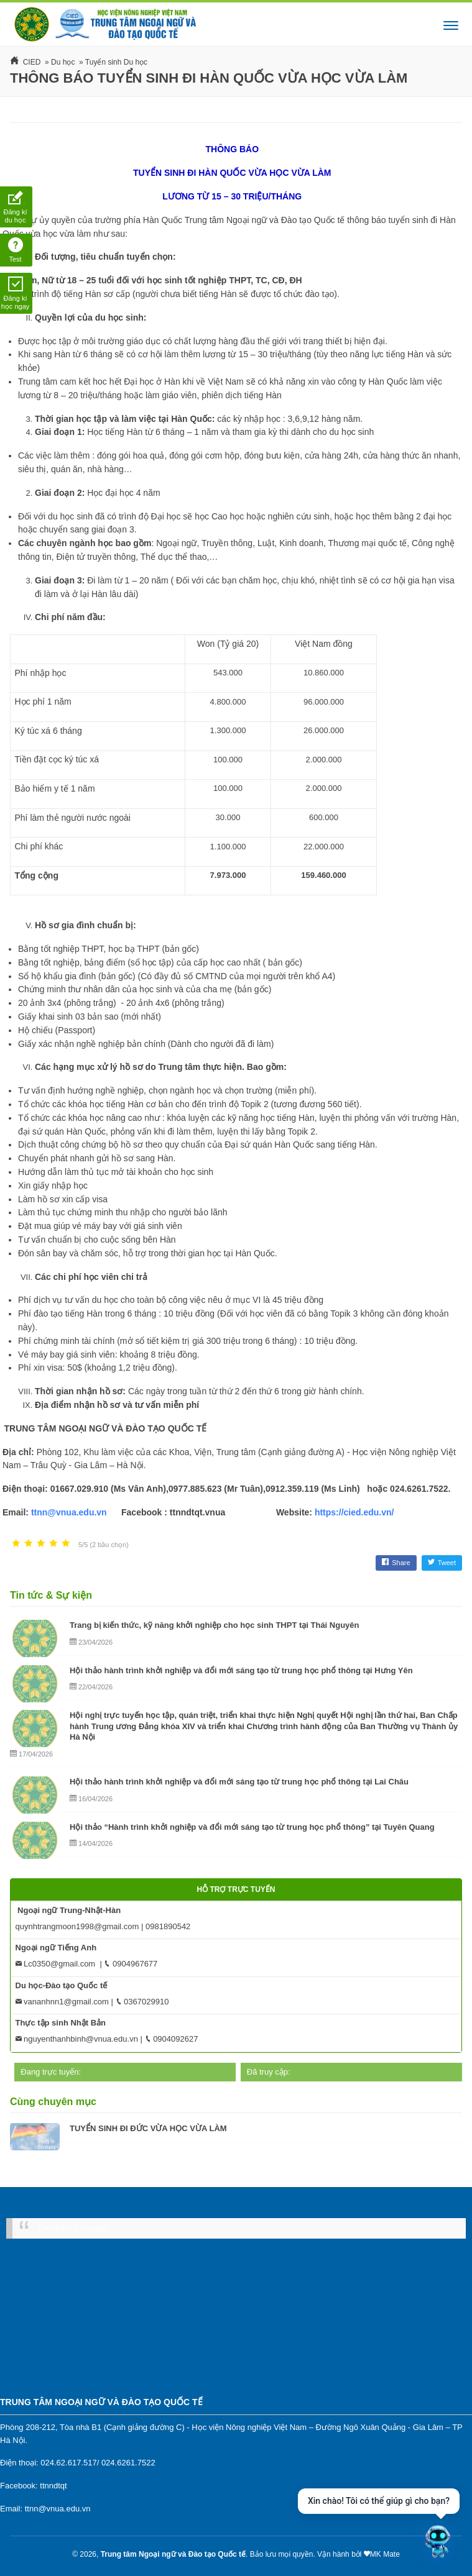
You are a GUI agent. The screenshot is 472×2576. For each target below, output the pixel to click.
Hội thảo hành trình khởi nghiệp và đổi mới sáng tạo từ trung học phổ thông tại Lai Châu (239, 1781)
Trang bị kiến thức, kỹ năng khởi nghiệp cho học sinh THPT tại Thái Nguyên (214, 1625)
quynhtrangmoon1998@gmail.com (77, 1926)
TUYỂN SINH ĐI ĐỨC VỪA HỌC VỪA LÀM (148, 2128)
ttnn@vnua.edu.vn (69, 1512)
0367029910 (142, 2001)
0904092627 (171, 2039)
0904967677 (130, 1963)
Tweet (442, 1562)
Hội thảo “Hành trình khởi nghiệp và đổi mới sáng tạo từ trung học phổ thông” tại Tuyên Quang (252, 1827)
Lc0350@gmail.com (56, 1963)
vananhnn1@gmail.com (62, 2001)
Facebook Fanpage (72, 2227)
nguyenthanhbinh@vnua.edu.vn (77, 2039)
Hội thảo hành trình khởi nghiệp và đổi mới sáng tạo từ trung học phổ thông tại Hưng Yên (241, 1670)
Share (396, 1562)
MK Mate (385, 2554)
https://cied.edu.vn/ (354, 1512)
